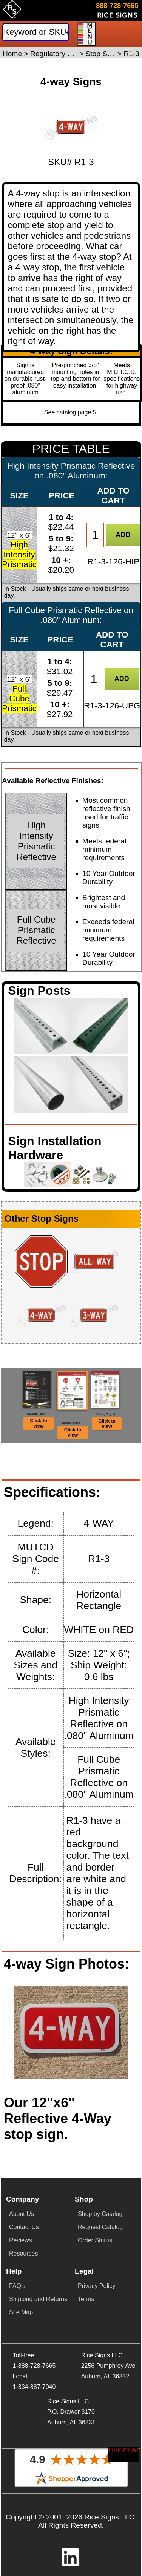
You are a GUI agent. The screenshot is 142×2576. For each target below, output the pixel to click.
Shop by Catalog (100, 2214)
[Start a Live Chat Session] (123, 2454)
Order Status (95, 2240)
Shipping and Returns (38, 2299)
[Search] (35, 32)
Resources (23, 2253)
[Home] (12, 12)
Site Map (21, 2312)
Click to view (38, 1423)
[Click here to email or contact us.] (117, 12)
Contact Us (24, 2227)
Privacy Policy (97, 2286)
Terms (86, 2299)
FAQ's (17, 2286)
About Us (21, 2214)
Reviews (20, 2240)
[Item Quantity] (95, 535)
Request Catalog (100, 2227)
